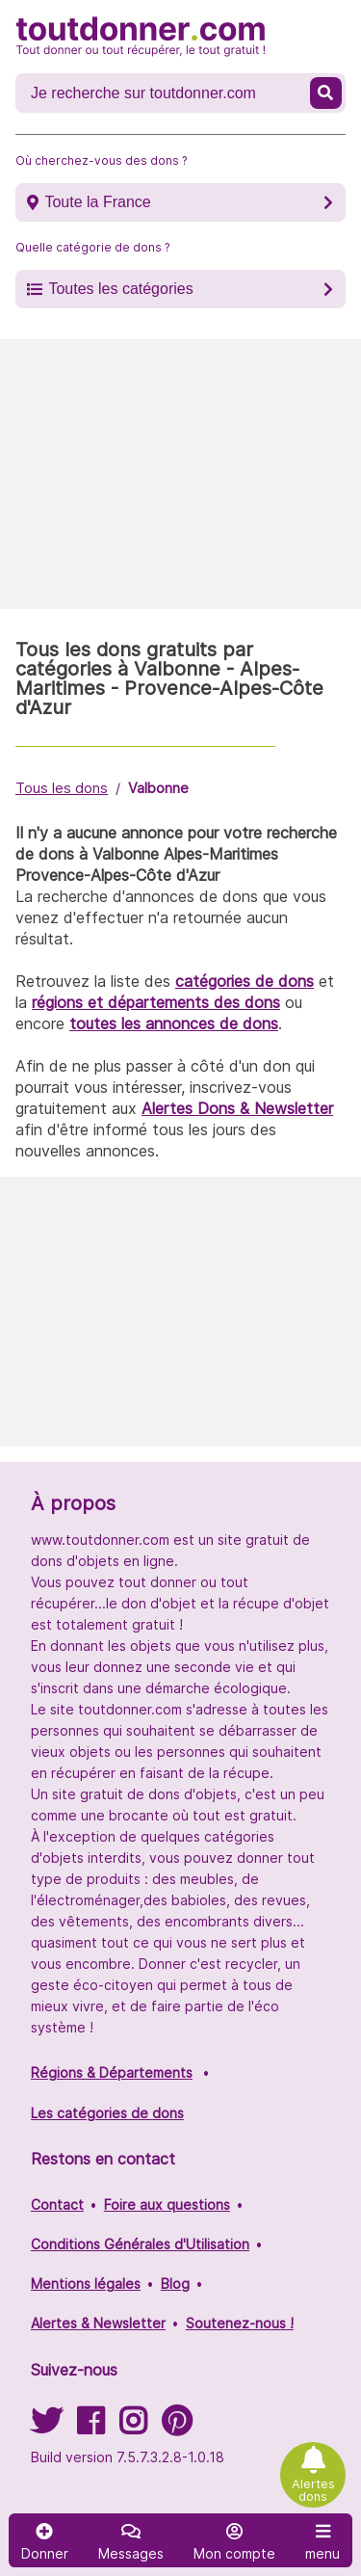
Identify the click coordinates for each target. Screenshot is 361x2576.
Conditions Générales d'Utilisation (140, 2244)
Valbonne (158, 788)
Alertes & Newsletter (98, 2323)
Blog (175, 2283)
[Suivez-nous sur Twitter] (46, 2427)
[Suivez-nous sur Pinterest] (177, 2427)
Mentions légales (86, 2283)
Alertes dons (313, 2490)
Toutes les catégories (120, 288)
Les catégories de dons (107, 2113)
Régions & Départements (112, 2072)
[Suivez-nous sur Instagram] (132, 2427)
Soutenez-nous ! (240, 2323)
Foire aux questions (167, 2204)
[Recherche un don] (164, 93)
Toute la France (97, 202)
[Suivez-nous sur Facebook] (90, 2427)
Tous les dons (61, 788)
